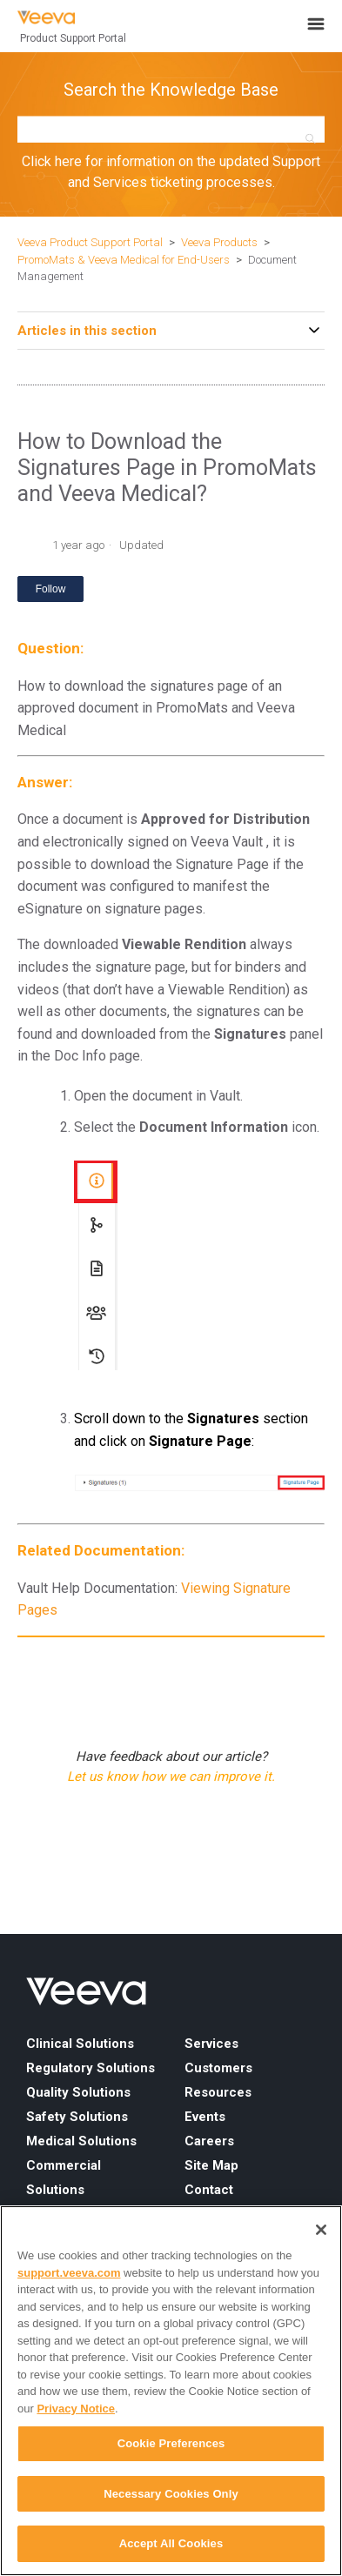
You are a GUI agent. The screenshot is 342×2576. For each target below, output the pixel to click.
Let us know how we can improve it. (171, 1776)
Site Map (211, 2165)
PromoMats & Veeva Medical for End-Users (123, 259)
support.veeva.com (69, 2272)
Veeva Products (219, 242)
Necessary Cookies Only (171, 2493)
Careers (209, 2141)
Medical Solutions (81, 2141)
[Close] (321, 2230)
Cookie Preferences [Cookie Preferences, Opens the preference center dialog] (171, 2443)
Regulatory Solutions (90, 2068)
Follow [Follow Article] (51, 589)
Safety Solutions (77, 2116)
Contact (208, 2190)
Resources (217, 2092)
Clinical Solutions (80, 2043)
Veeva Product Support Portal (90, 242)
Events (204, 2116)
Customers (218, 2068)
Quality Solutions (78, 2092)
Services (211, 2043)
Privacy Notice (76, 2408)
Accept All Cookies (171, 2543)
